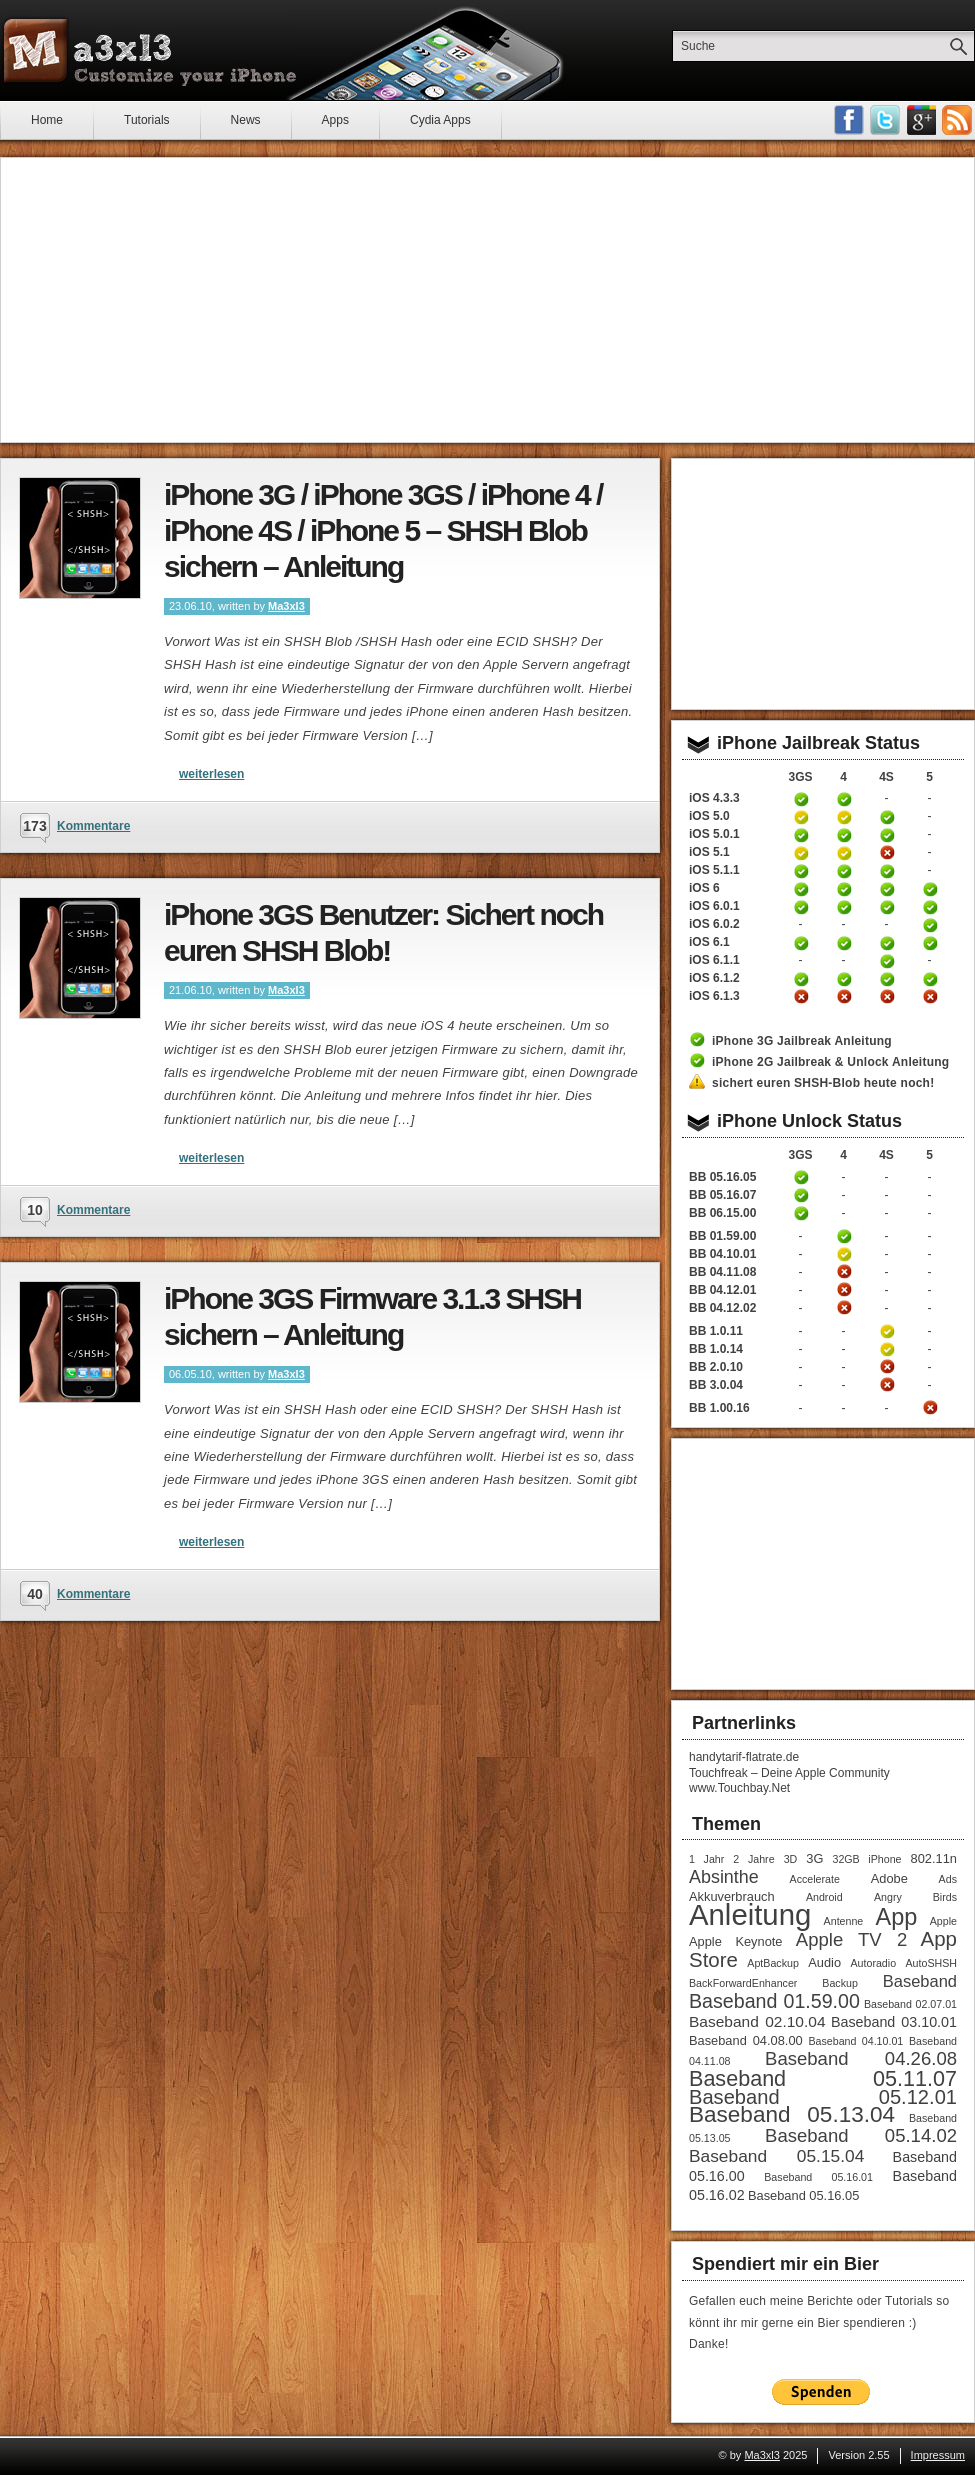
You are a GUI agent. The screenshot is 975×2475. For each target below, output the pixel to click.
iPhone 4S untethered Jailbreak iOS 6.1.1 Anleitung (887, 961)
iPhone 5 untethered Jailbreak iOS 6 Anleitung (930, 889)
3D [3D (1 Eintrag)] (791, 1859)
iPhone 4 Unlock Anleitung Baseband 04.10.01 (844, 1254)
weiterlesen (211, 774)
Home (47, 120)
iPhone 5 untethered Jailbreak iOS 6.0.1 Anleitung (930, 907)
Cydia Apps (440, 120)
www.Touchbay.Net (739, 1788)
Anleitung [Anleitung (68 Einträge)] (750, 1914)
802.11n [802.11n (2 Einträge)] (934, 1858)
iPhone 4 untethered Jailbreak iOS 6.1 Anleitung (844, 943)
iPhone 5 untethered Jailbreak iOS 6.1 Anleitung (930, 943)
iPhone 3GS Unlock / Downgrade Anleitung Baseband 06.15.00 (801, 1213)
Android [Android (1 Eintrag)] (824, 1897)
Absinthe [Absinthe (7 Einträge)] (724, 1877)
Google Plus (921, 120)
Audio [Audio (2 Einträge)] (824, 1962)
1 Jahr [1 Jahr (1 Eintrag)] (706, 1859)
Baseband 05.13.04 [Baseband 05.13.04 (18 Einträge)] (792, 2114)
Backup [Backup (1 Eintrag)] (840, 1983)
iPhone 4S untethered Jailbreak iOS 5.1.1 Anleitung (887, 871)
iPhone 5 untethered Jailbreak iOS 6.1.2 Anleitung (930, 979)
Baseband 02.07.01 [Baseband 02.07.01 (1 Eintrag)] (910, 2004)
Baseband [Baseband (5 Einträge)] (920, 1981)
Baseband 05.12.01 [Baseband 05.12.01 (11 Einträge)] (823, 2097)
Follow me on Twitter (885, 120)
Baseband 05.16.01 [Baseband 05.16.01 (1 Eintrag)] (818, 2177)
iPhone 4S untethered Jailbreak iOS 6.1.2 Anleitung (887, 979)
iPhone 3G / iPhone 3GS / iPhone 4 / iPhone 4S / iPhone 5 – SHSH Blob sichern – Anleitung (383, 530)
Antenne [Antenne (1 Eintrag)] (844, 1921)
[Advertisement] (487, 300)
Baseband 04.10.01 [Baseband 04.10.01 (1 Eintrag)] (855, 2041)
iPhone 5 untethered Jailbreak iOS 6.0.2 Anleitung (930, 925)
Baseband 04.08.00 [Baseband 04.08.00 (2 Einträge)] (746, 2040)
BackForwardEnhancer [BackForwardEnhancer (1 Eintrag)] (743, 1983)
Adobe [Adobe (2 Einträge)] (889, 1878)
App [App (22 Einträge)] (897, 1917)
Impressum (938, 2455)
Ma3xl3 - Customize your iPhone (150, 51)
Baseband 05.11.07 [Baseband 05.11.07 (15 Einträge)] (823, 2078)
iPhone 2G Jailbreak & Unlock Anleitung (830, 1062)
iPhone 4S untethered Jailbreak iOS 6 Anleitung (887, 889)
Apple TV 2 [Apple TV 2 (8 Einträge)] (851, 1939)
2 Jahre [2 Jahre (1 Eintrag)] (753, 1859)
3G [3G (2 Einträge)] (814, 1858)
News (246, 120)
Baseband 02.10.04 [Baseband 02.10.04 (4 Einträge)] (757, 2021)
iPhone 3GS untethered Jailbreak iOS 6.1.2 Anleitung (801, 979)
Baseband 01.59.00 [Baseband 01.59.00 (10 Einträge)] (774, 2001)
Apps (335, 120)
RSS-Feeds (957, 120)
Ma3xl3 (286, 606)
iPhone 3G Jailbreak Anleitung (802, 1041)
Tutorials (147, 120)
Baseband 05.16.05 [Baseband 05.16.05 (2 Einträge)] (803, 2195)
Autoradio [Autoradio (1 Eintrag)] (873, 1963)
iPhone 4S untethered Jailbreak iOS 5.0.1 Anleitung (887, 835)
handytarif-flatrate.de (744, 1757)
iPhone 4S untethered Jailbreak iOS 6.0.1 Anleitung (887, 907)
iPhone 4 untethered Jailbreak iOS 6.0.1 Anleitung (844, 907)
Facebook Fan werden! (849, 120)
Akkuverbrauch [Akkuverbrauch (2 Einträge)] (732, 1896)
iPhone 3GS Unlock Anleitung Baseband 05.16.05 (801, 1177)
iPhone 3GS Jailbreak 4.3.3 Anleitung (801, 799)
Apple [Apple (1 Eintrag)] (943, 1921)
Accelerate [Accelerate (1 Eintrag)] (815, 1879)
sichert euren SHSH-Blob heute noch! (823, 1083)
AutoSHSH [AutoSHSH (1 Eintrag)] (931, 1963)
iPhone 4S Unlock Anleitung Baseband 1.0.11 (887, 1331)
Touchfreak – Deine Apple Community (789, 1773)
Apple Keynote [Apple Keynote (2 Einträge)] (735, 1941)
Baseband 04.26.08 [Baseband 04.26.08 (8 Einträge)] (861, 2058)
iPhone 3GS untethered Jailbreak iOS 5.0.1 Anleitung (801, 835)
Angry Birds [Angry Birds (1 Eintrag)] (915, 1897)
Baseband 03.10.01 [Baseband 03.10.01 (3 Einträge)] (894, 2022)
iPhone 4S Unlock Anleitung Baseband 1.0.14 (887, 1349)
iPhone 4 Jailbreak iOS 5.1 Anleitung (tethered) (844, 853)
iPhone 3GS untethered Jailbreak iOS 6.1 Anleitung (801, 943)
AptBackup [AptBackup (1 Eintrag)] (773, 1963)
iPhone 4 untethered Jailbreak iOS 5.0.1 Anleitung (844, 835)
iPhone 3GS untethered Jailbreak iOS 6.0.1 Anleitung (801, 907)
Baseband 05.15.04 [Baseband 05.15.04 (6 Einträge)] (776, 2156)
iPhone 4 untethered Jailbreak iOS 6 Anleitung (844, 889)
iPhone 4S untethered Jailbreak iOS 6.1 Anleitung (887, 943)
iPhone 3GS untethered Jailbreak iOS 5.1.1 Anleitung (801, 871)
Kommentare (93, 826)
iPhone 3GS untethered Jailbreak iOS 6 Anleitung (801, 889)
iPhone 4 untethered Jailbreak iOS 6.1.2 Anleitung (844, 979)
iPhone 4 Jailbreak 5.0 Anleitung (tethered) (844, 817)
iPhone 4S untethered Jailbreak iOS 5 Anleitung (887, 817)
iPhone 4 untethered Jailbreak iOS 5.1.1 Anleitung (844, 871)
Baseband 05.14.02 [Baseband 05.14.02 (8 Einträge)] (861, 2135)
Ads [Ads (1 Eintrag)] (948, 1879)
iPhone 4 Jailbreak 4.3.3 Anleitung (844, 799)
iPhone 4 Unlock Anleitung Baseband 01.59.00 (844, 1236)
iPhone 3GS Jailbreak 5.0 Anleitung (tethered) (801, 817)
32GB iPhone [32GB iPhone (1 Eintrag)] (866, 1859)
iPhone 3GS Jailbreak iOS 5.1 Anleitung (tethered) (801, 853)
